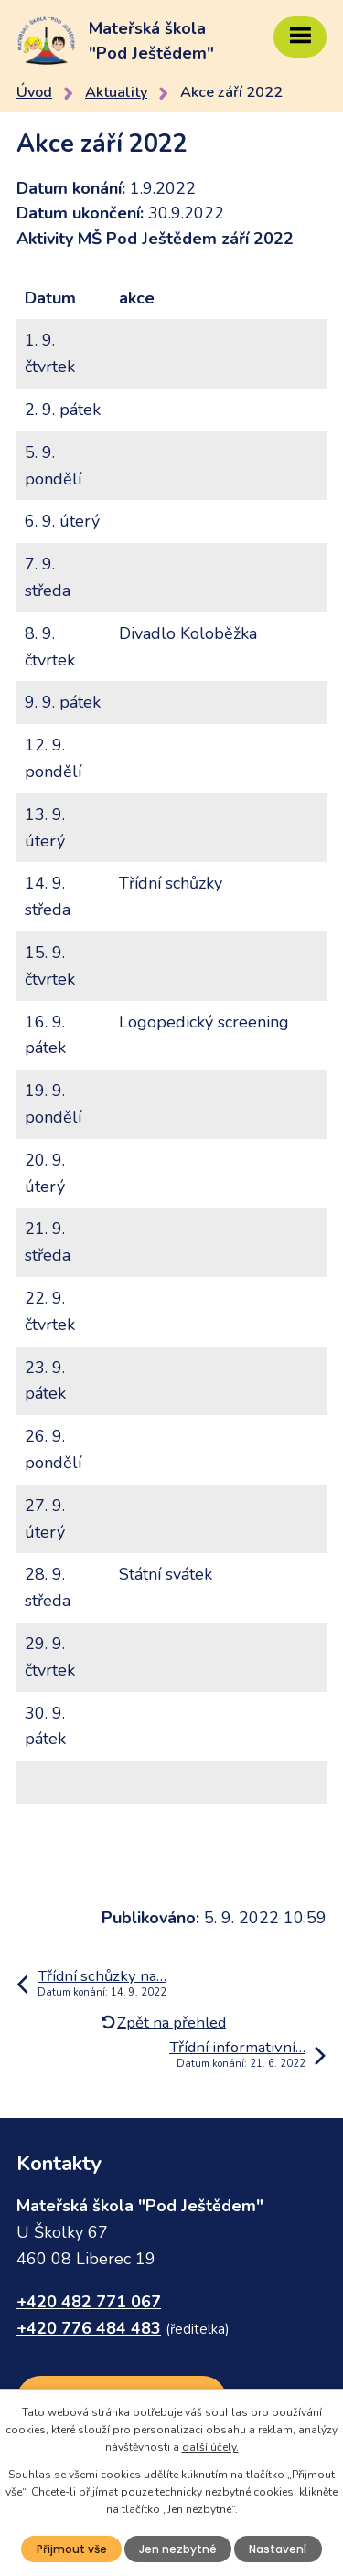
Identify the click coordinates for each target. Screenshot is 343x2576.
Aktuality (116, 92)
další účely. (210, 2447)
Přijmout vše (72, 2549)
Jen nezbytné (178, 2549)
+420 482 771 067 (88, 2302)
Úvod (34, 92)
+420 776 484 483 (88, 2328)
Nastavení (277, 2549)
